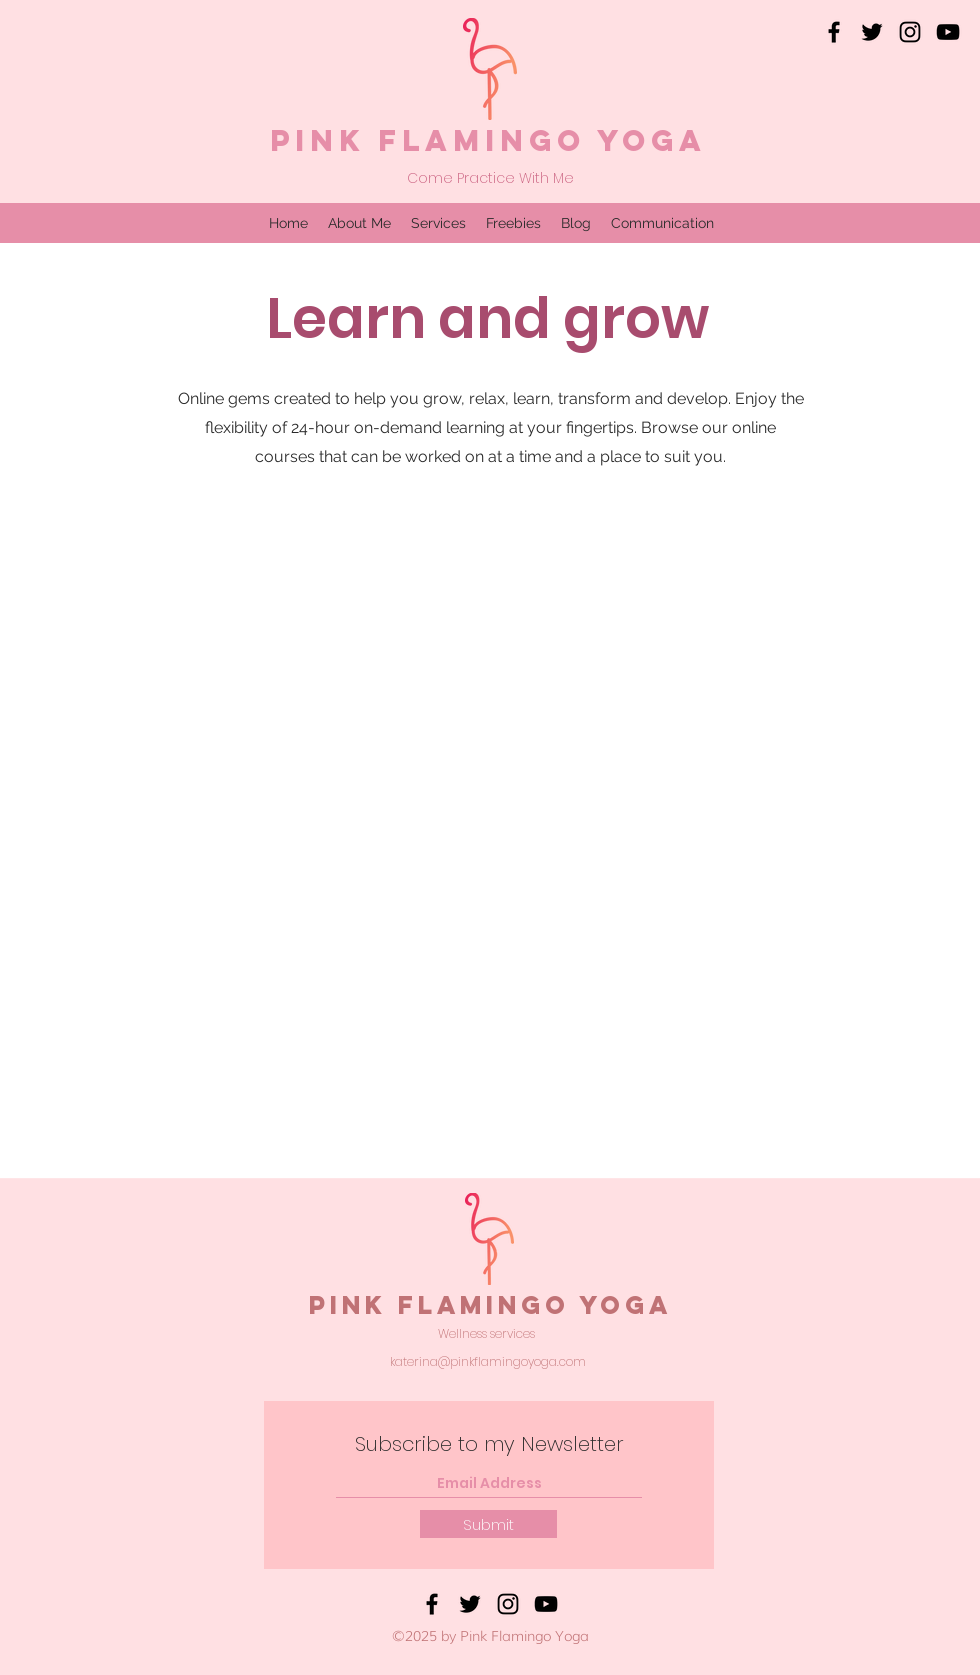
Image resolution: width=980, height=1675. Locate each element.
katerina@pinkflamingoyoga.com (488, 1361)
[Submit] (488, 1524)
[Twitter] (872, 32)
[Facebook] (834, 32)
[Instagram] (910, 32)
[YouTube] (948, 32)
